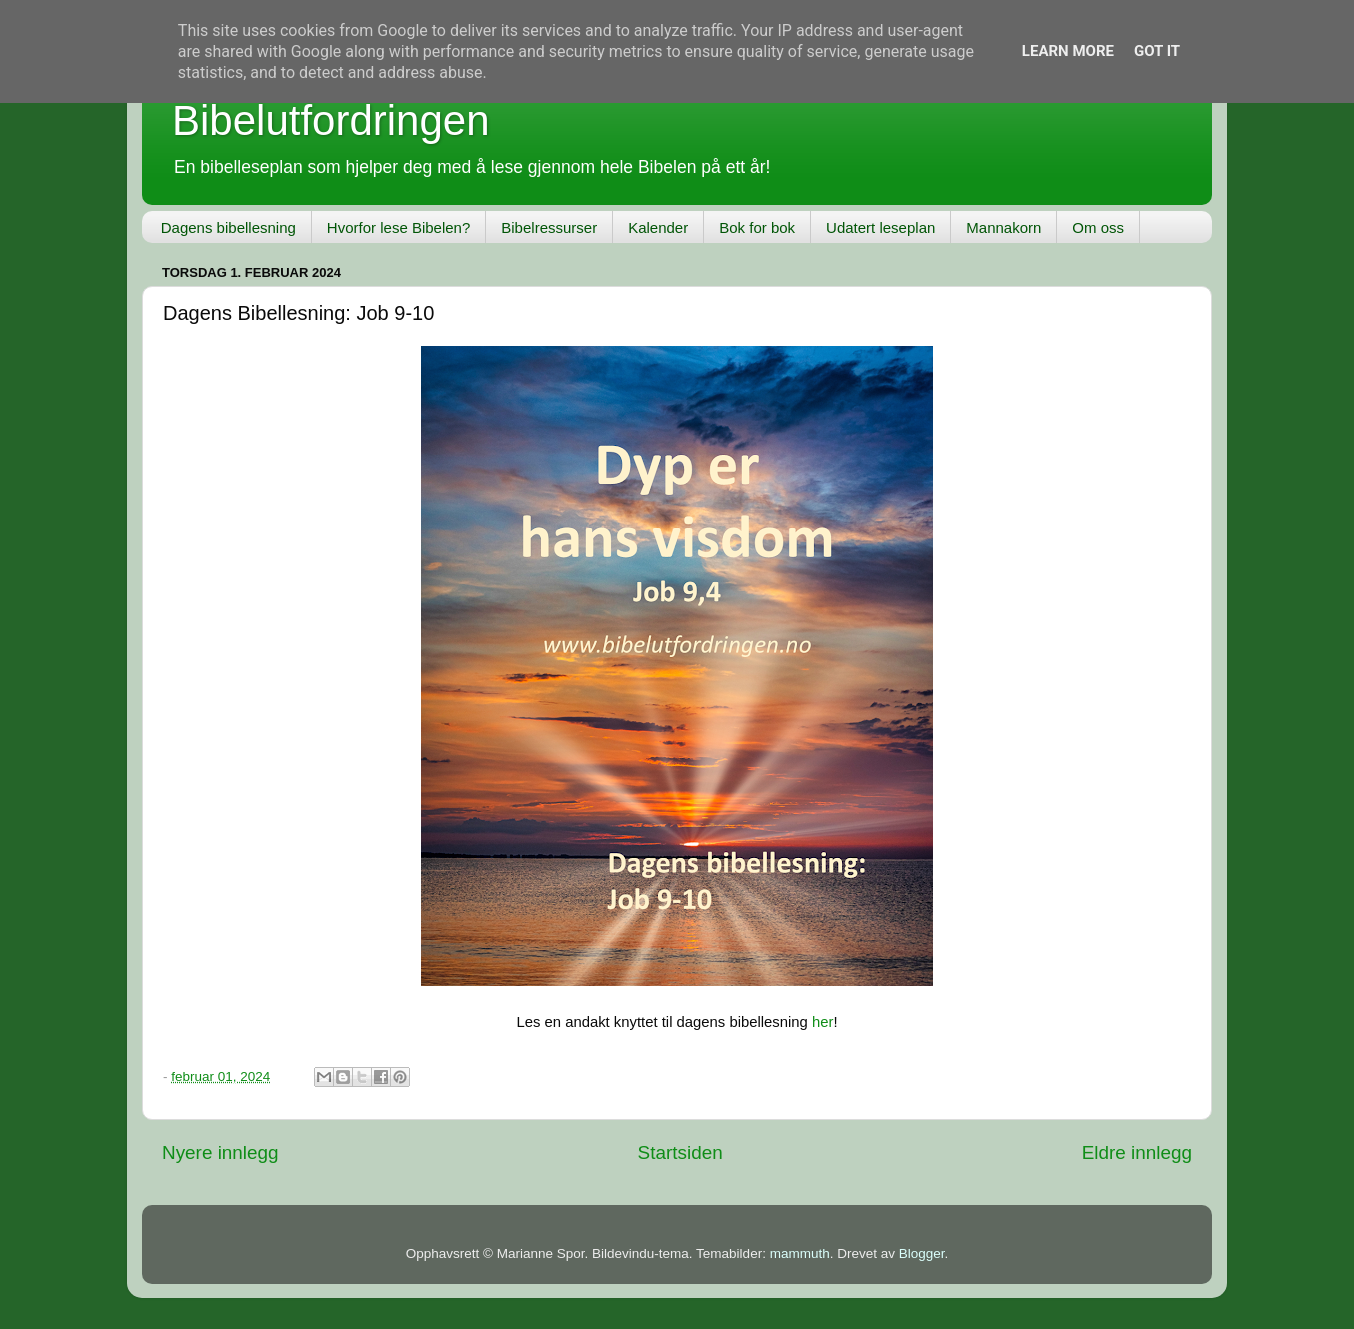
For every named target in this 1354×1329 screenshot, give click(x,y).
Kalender (658, 227)
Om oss (1098, 227)
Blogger (922, 1253)
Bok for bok (757, 227)
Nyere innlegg (220, 1152)
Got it (1157, 51)
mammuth (800, 1253)
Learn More (1068, 51)
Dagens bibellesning (228, 227)
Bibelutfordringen (331, 120)
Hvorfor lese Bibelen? (398, 227)
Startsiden (680, 1152)
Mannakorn (1003, 227)
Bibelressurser (549, 227)
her (822, 1022)
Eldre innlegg (1137, 1152)
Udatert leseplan (880, 227)
